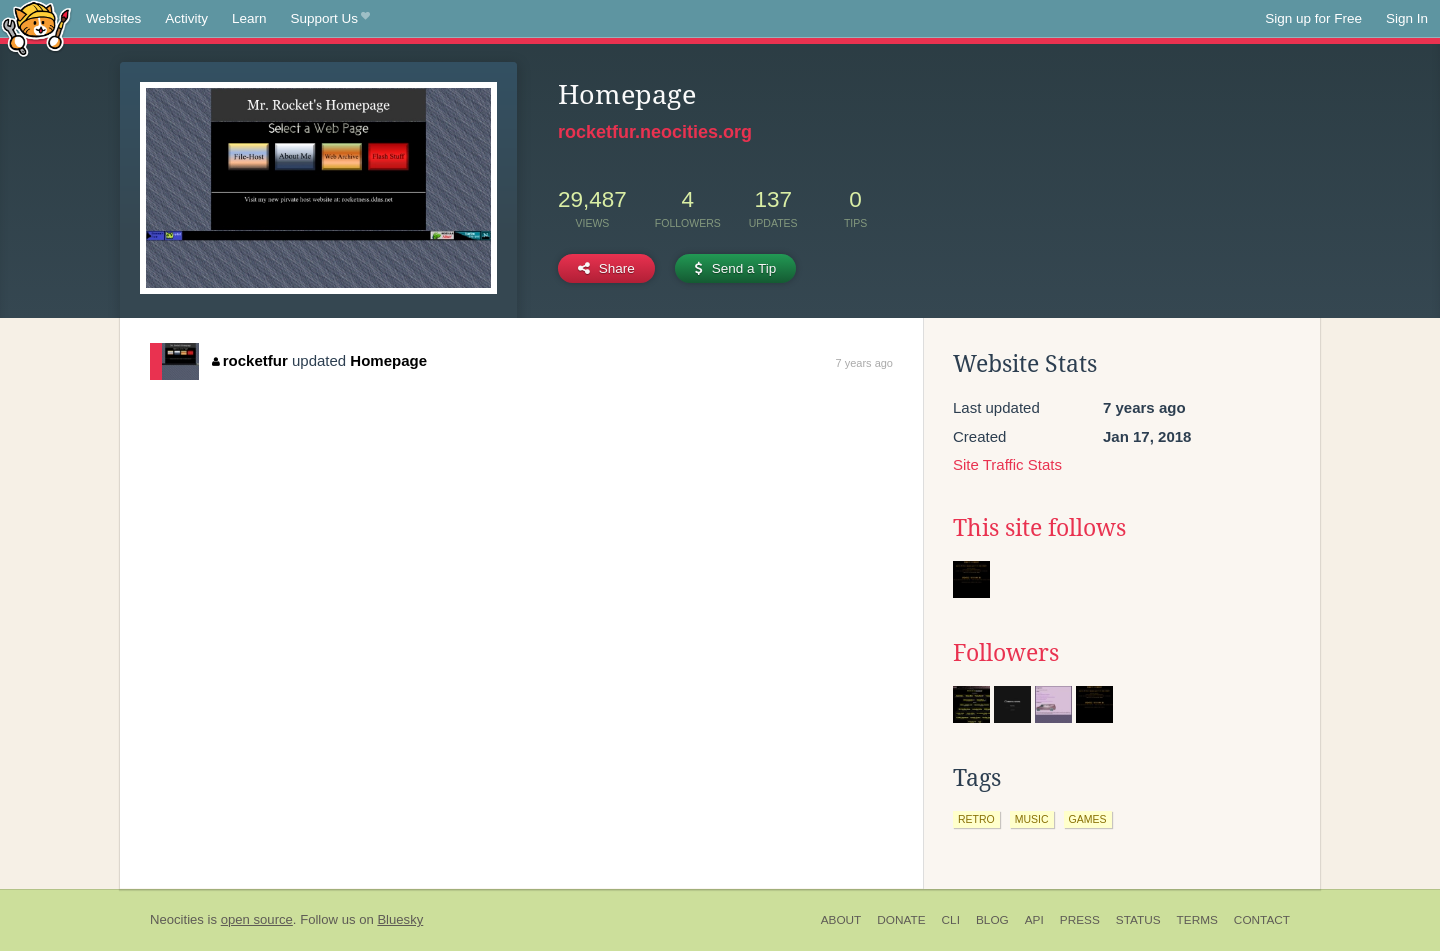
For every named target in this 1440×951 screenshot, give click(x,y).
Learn (249, 18)
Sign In (1407, 18)
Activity (186, 18)
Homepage (388, 360)
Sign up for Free (1313, 18)
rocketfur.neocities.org (655, 132)
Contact (1262, 920)
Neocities (177, 919)
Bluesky (400, 919)
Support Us (330, 19)
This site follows (1039, 528)
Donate (901, 920)
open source (257, 919)
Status (1138, 920)
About (841, 920)
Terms (1197, 920)
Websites (113, 18)
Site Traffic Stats (1007, 464)
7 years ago (864, 363)
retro (976, 819)
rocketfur (250, 360)
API (1034, 920)
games (1088, 819)
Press (1080, 920)
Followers (1006, 653)
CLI (951, 920)
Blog (992, 920)
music (1032, 819)
